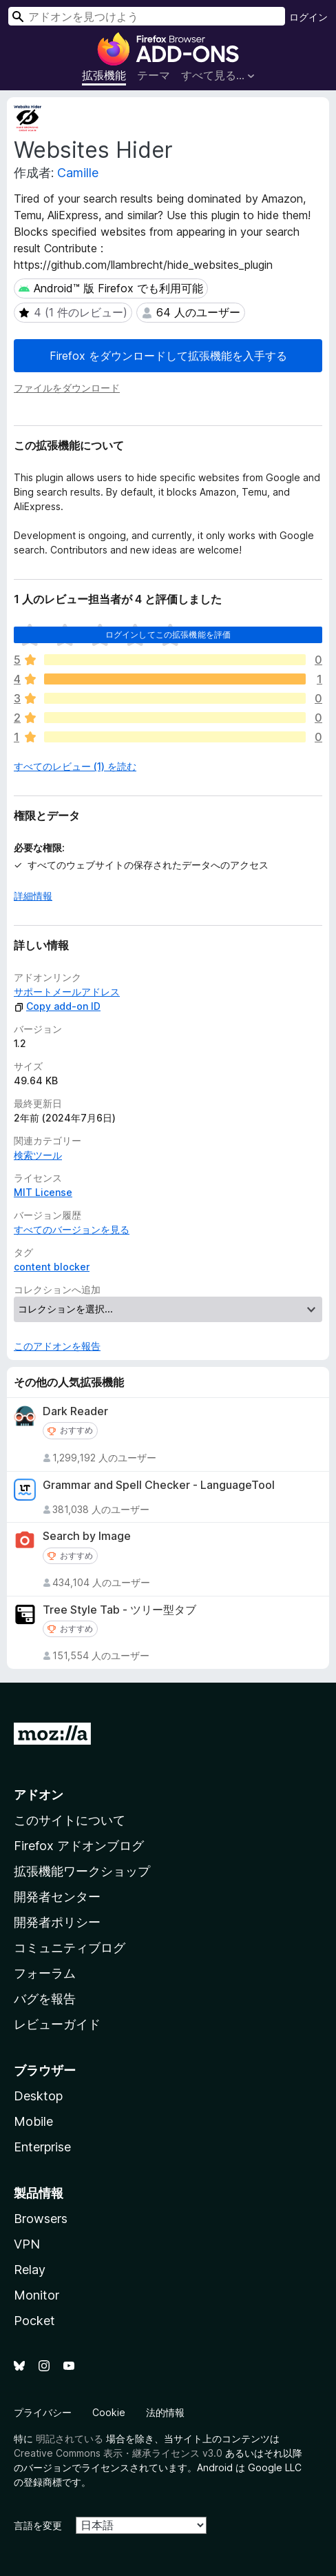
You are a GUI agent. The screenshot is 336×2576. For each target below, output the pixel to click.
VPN (27, 2244)
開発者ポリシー (57, 1922)
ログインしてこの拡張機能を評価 (168, 634)
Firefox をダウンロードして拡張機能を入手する (168, 356)
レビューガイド (57, 2024)
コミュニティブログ (69, 1947)
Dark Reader (75, 1411)
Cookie (108, 2412)
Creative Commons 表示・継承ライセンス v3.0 (118, 2453)
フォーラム (45, 1973)
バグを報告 (45, 1998)
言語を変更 (38, 2525)
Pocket (34, 2320)
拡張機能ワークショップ (82, 1871)
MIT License (43, 1192)
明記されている (69, 2438)
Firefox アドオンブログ (79, 1845)
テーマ (153, 75)
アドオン (38, 1794)
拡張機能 (104, 75)
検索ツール (38, 1155)
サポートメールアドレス (67, 991)
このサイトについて (69, 1820)
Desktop (38, 2096)
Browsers (40, 2218)
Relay (29, 2269)
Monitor (36, 2295)
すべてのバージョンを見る (71, 1229)
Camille (77, 172)
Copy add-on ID (57, 1006)
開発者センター (57, 1896)
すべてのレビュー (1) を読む (75, 766)
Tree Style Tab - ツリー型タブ (119, 1609)
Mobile (33, 2121)
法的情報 (165, 2412)
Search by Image (87, 1536)
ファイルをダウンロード (67, 388)
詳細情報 (33, 896)
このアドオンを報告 (57, 1346)
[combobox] (146, 16)
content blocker (52, 1266)
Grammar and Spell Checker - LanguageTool (159, 1485)
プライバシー (43, 2412)
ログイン (308, 17)
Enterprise (42, 2147)
